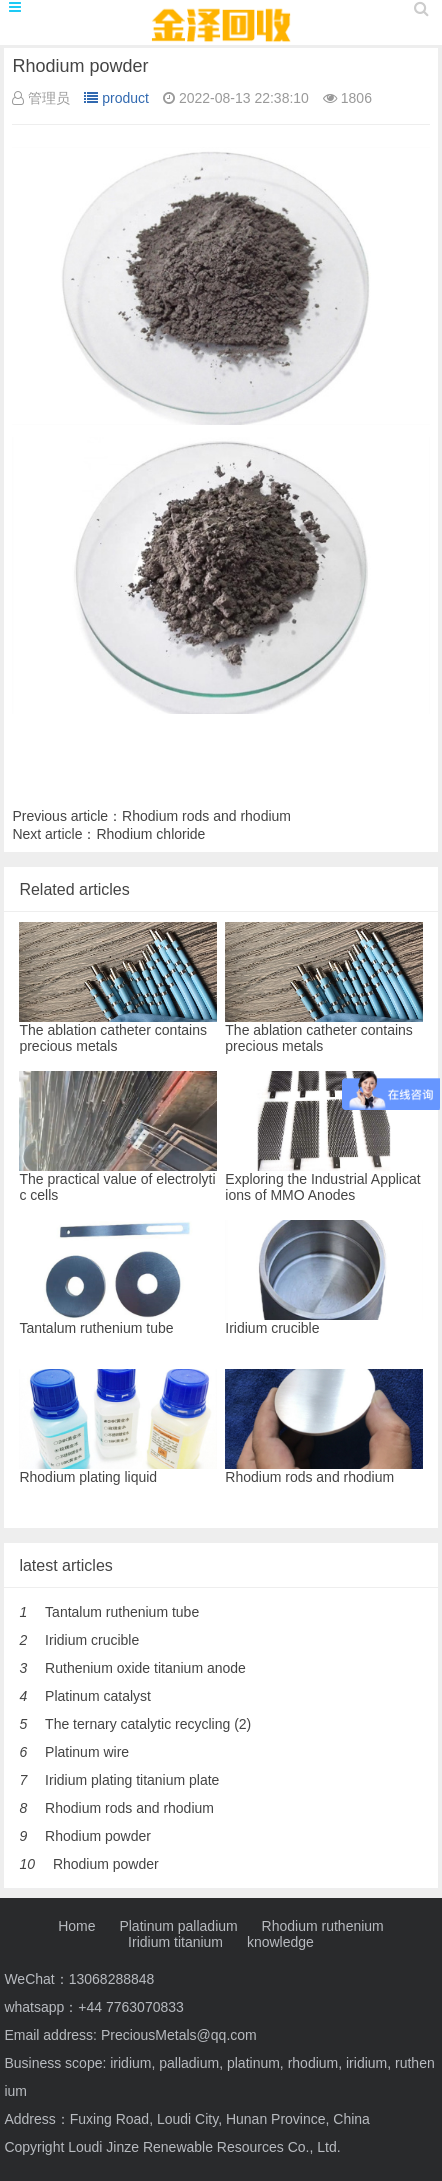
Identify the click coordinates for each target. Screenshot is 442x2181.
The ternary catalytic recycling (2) (148, 1724)
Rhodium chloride (150, 834)
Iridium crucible (92, 1640)
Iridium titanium (175, 1942)
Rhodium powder (98, 1836)
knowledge (280, 1942)
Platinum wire (87, 1752)
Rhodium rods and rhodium (206, 816)
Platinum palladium (178, 1926)
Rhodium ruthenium (323, 1926)
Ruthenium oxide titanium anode (145, 1668)
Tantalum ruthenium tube (122, 1612)
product (116, 98)
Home (76, 1926)
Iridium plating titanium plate (132, 1780)
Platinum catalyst (98, 1696)
